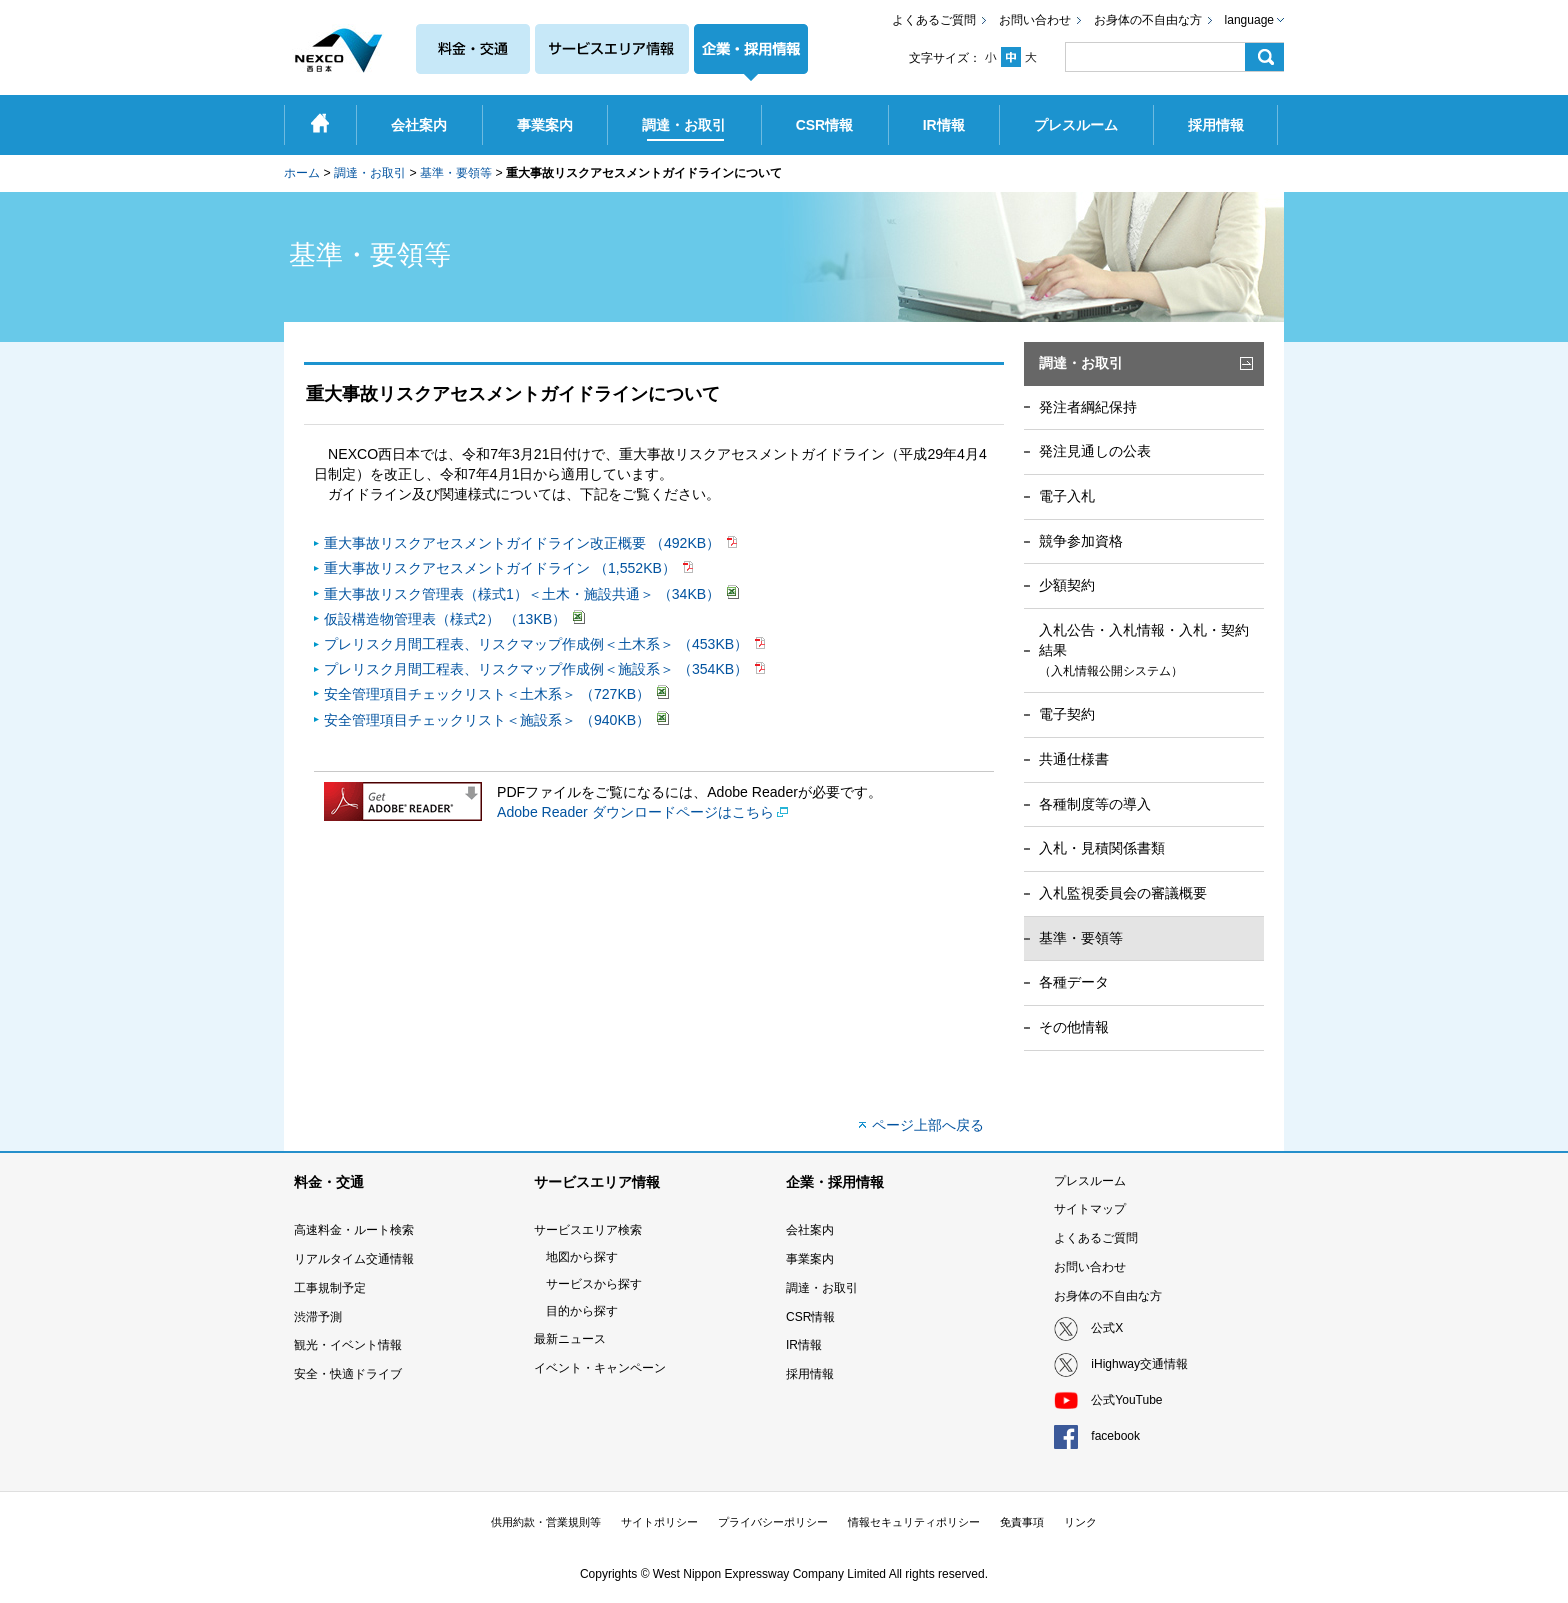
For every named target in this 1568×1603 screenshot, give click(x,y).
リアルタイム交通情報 (354, 1259)
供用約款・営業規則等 (546, 1522)
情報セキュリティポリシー (914, 1522)
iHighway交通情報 (1139, 1364)
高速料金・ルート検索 (354, 1230)
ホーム (302, 173)
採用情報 (810, 1374)
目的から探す (582, 1311)
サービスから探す (594, 1284)
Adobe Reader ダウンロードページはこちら (635, 812)
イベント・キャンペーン (600, 1368)
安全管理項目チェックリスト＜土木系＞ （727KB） (489, 694)
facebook (1115, 1436)
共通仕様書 (1074, 759)
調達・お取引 (370, 173)
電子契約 (1067, 714)
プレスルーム (1090, 1181)
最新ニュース (570, 1339)
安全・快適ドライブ (348, 1374)
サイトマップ (1090, 1209)
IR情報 (804, 1345)
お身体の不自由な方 (1148, 20)
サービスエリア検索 (588, 1230)
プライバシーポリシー (773, 1522)
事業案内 (810, 1259)
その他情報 (1074, 1027)
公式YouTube (1126, 1400)
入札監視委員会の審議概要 (1123, 893)
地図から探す (582, 1257)
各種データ (1074, 982)
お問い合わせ (1035, 20)
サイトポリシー (659, 1522)
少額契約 (1067, 585)
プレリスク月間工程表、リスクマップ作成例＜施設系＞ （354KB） (538, 669)
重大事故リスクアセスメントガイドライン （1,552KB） (502, 568)
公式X (1107, 1328)
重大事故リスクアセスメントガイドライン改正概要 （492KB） (524, 543)
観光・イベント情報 (348, 1345)
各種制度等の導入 (1095, 804)
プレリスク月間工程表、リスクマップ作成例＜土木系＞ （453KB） (538, 644)
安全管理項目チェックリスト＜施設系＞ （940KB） (489, 720)
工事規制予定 (330, 1288)
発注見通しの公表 (1095, 451)
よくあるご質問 (934, 20)
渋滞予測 (318, 1317)
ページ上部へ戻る (928, 1125)
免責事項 (1022, 1522)
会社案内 (810, 1230)
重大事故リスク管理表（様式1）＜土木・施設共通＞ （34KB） (524, 594)
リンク (1080, 1522)
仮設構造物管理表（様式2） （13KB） (447, 619)
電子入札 (1067, 496)
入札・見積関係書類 (1102, 848)
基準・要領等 (456, 173)
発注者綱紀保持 (1088, 407)
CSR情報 (810, 1317)
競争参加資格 (1081, 541)
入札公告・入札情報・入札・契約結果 (1144, 649)
